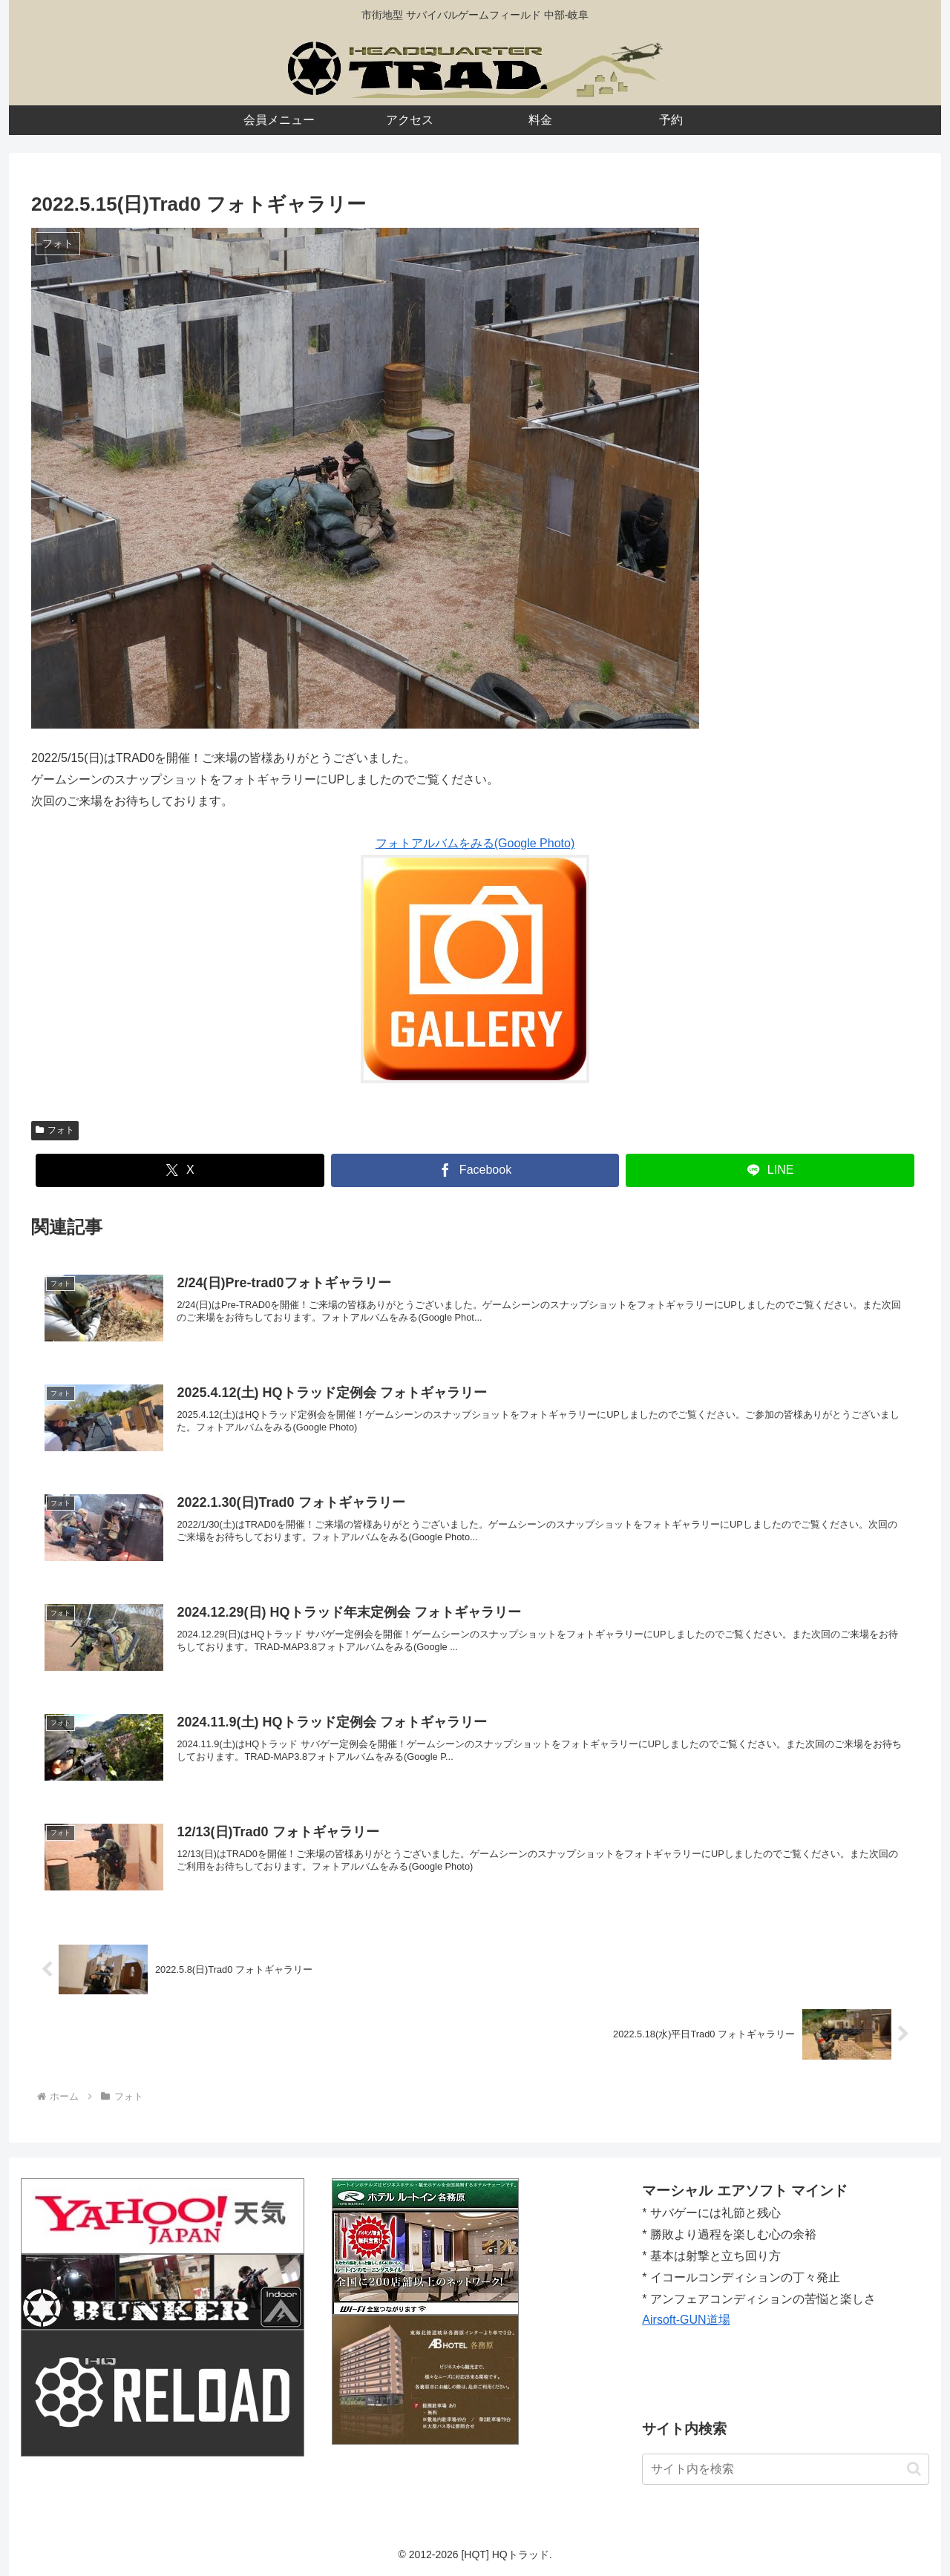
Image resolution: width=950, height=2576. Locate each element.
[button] (914, 2468)
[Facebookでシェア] (475, 1170)
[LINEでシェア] (770, 1170)
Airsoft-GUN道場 (686, 2319)
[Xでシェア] (180, 1170)
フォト (55, 1130)
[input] (785, 2469)
